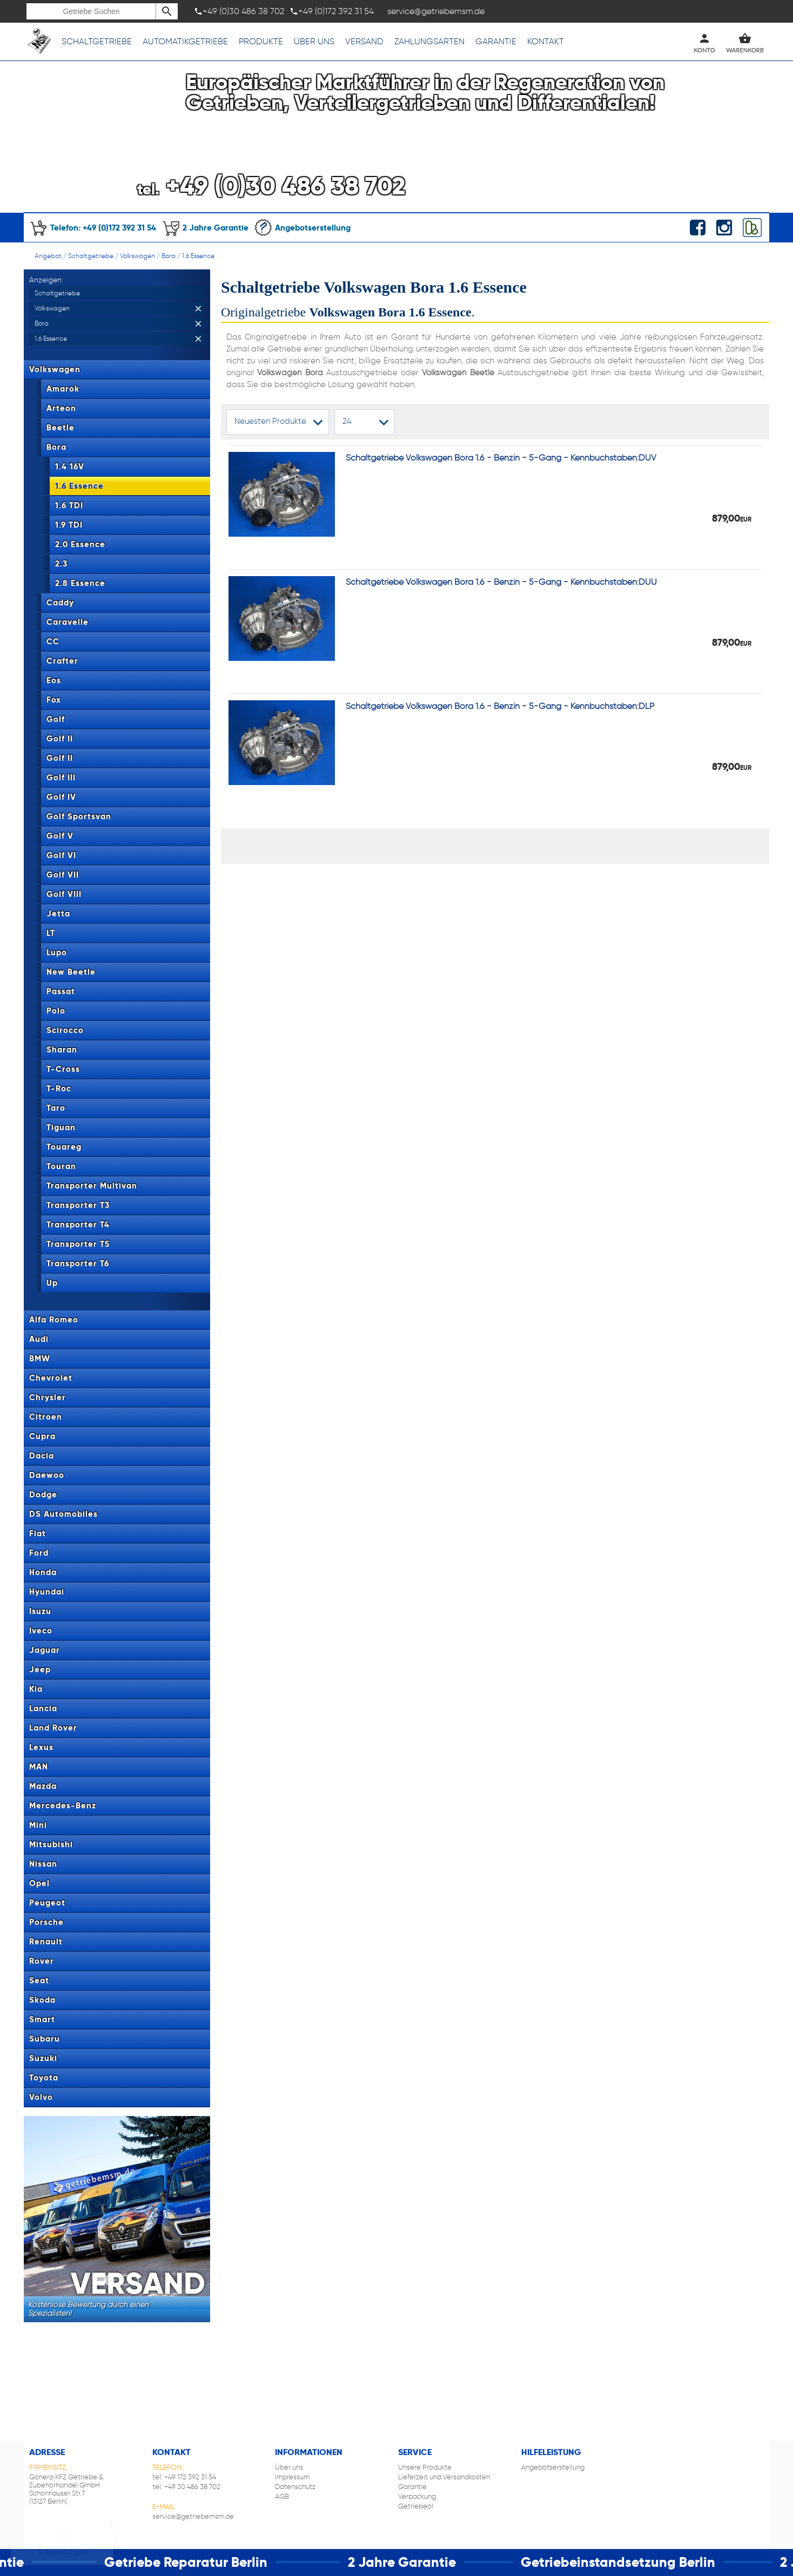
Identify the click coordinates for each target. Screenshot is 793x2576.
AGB (282, 2496)
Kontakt (545, 41)
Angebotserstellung (302, 227)
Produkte (261, 41)
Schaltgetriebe (97, 41)
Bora (169, 256)
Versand (364, 41)
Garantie (495, 41)
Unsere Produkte (425, 2467)
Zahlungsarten (429, 41)
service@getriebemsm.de (193, 2516)
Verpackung (417, 2496)
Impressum (292, 2477)
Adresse (47, 2452)
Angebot (48, 256)
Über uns (314, 41)
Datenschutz (295, 2487)
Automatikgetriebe (185, 41)
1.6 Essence (198, 256)
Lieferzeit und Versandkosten (444, 2477)
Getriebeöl (415, 2506)
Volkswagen (137, 256)
